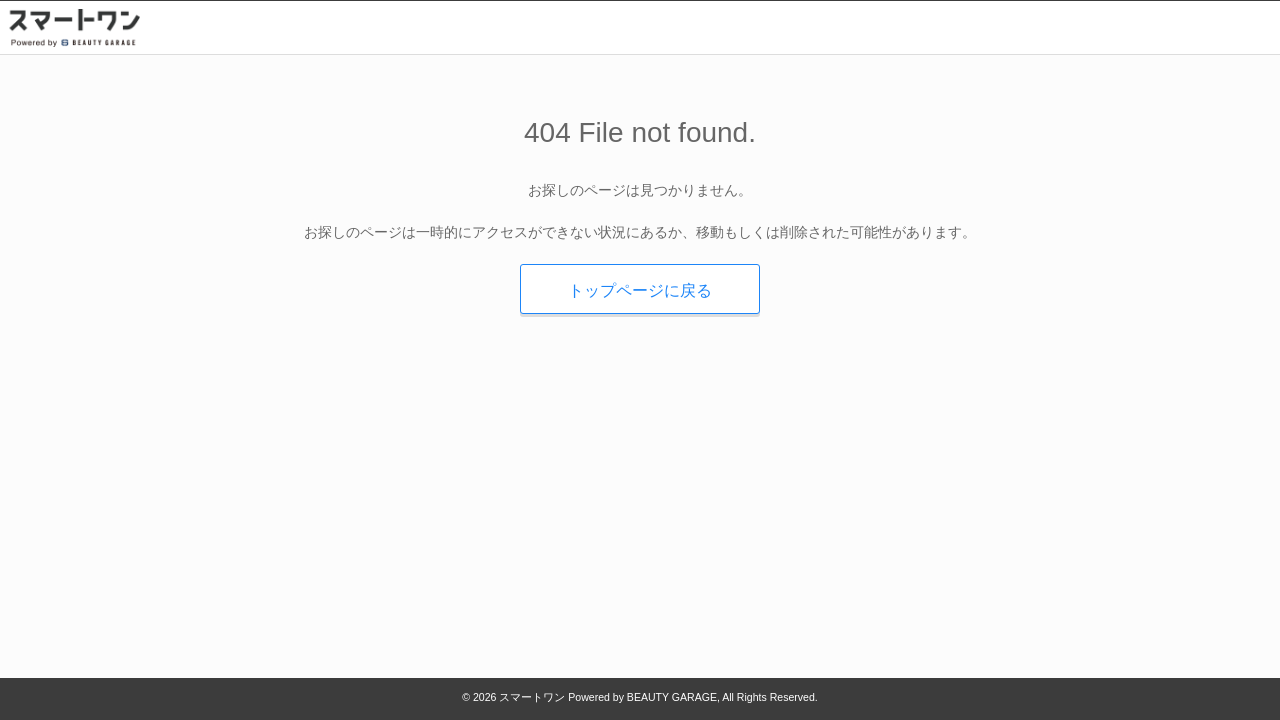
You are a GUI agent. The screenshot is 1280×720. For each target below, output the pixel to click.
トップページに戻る (640, 290)
